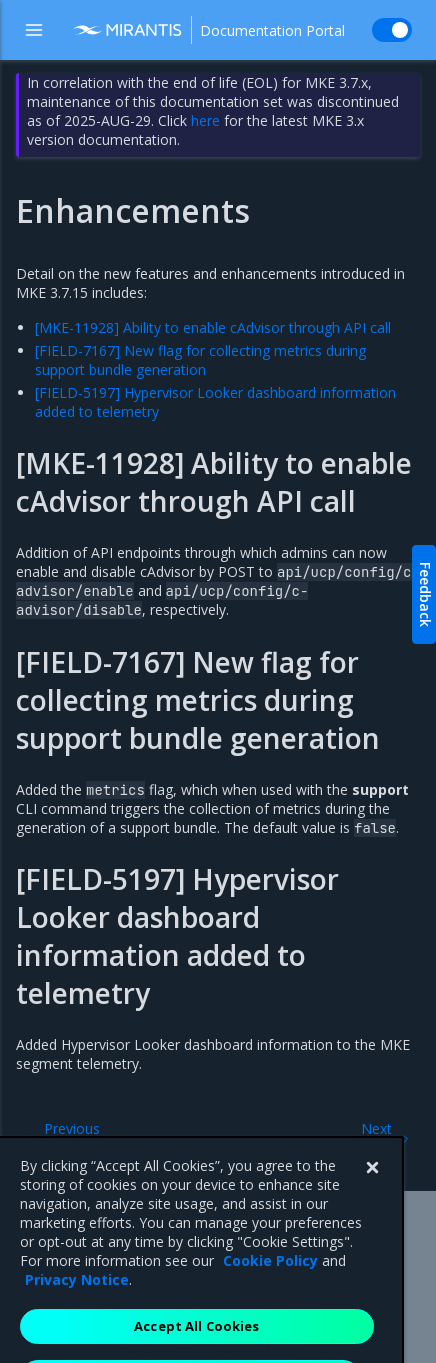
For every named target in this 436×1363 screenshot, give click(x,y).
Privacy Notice (77, 1305)
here (205, 120)
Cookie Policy (270, 1286)
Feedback (425, 594)
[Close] (372, 1194)
